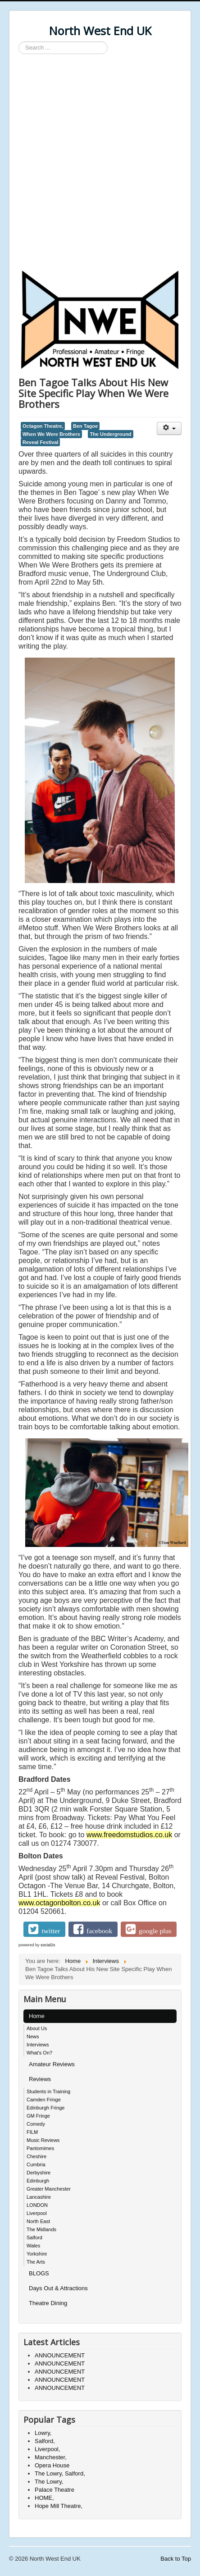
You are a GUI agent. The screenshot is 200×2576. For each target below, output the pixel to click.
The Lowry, (49, 2481)
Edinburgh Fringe (45, 2107)
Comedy (36, 2124)
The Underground (110, 434)
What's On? (39, 2052)
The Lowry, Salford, (60, 2473)
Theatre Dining (48, 2303)
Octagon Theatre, (43, 426)
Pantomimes (40, 2148)
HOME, (44, 2497)
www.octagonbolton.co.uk (59, 1903)
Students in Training (48, 2091)
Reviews (40, 2079)
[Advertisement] (100, 163)
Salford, (45, 2441)
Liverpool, (47, 2449)
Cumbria (36, 2164)
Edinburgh (38, 2180)
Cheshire (36, 2156)
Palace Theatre (54, 2489)
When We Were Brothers (51, 434)
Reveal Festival (40, 442)
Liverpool (37, 2213)
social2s (48, 1945)
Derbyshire (38, 2172)
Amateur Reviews (52, 2064)
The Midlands (41, 2229)
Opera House (52, 2465)
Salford (34, 2237)
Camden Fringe (44, 2099)
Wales (33, 2245)
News (33, 2036)
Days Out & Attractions (58, 2288)
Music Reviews (43, 2140)
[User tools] (169, 428)
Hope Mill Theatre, (58, 2506)
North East (38, 2221)
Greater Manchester (49, 2189)
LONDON (37, 2205)
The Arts (36, 2262)
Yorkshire (37, 2253)
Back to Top (175, 2558)
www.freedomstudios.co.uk (129, 1835)
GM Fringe (38, 2115)
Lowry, (43, 2433)
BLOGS (39, 2273)
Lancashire (39, 2197)
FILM (32, 2132)
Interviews (38, 2044)
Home (37, 2016)
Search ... (18, 41)
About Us (37, 2028)
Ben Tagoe (85, 426)
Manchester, (51, 2457)
